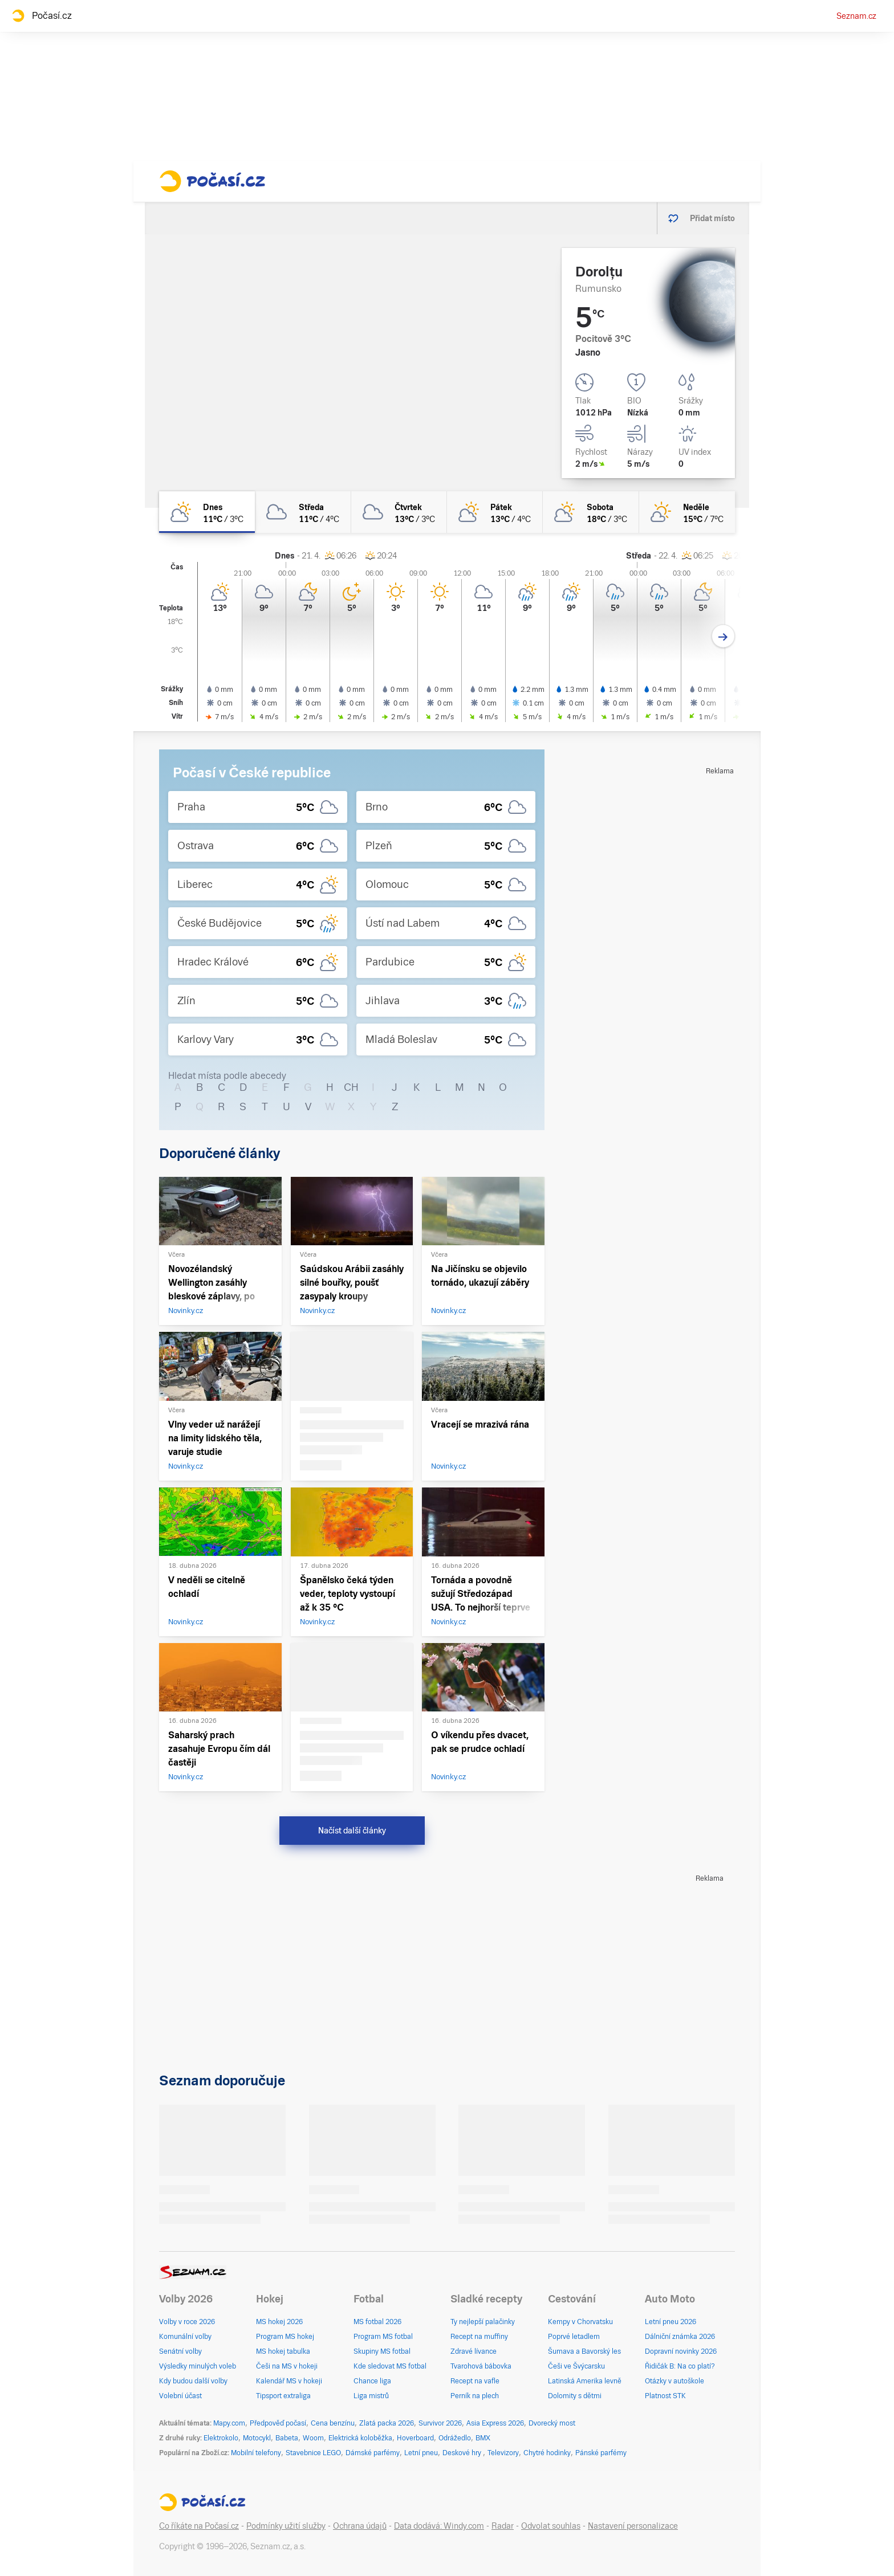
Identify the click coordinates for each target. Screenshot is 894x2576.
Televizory (503, 2453)
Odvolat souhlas (550, 2525)
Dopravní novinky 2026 (681, 2351)
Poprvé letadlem (574, 2337)
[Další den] (723, 636)
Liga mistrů (371, 2396)
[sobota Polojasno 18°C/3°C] (591, 512)
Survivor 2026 (440, 2423)
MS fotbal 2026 (377, 2322)
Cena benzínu (333, 2423)
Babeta (286, 2438)
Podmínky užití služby (286, 2525)
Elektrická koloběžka (360, 2438)
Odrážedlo (454, 2438)
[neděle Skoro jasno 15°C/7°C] (687, 512)
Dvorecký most (552, 2423)
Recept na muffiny (479, 2337)
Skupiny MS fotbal (382, 2351)
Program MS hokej (285, 2337)
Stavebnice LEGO (313, 2453)
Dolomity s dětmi (575, 2396)
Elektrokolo (221, 2438)
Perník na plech (474, 2396)
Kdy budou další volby (193, 2381)
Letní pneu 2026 (670, 2322)
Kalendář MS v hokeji (289, 2381)
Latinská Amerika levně (584, 2381)
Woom (313, 2438)
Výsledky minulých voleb (197, 2366)
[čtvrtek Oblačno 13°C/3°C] (399, 512)
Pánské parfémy (601, 2453)
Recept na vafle (474, 2381)
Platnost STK (665, 2396)
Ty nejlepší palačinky (482, 2322)
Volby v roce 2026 (187, 2322)
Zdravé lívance (473, 2351)
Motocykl (257, 2438)
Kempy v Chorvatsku (580, 2322)
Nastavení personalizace (633, 2525)
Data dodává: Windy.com (439, 2525)
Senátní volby (180, 2351)
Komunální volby (185, 2337)
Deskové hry (462, 2453)
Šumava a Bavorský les (584, 2351)
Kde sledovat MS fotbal (389, 2366)
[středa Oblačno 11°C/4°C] (303, 512)
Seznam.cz (856, 16)
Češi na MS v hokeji (287, 2366)
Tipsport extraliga (283, 2396)
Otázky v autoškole (674, 2381)
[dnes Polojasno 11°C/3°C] (207, 512)
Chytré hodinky (547, 2453)
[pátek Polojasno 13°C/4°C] (495, 512)
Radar (502, 2525)
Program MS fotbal (383, 2337)
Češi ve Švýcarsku (576, 2366)
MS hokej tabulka (283, 2351)
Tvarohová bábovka (480, 2366)
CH (351, 1087)
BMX (483, 2438)
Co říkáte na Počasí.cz (199, 2525)
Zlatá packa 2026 (386, 2423)
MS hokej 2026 (279, 2322)
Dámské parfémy (373, 2453)
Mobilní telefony (256, 2453)
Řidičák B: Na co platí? (680, 2366)
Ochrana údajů (360, 2525)
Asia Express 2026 (495, 2423)
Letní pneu (421, 2453)
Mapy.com (229, 2423)
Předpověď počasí (278, 2423)
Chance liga (372, 2381)
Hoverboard (415, 2438)
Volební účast (180, 2396)
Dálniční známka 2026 (680, 2337)
